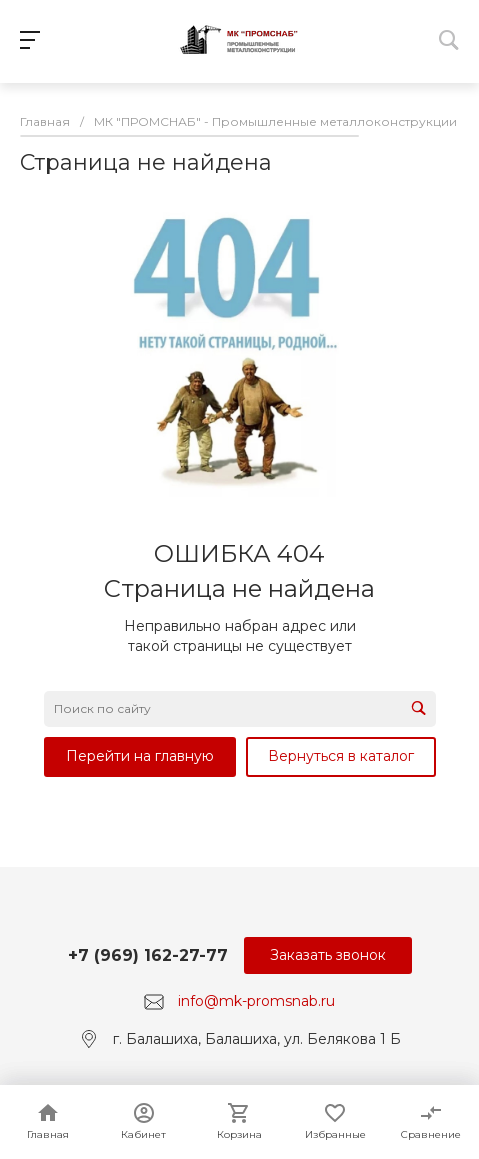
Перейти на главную (140, 756)
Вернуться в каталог (341, 756)
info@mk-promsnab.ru (256, 1001)
